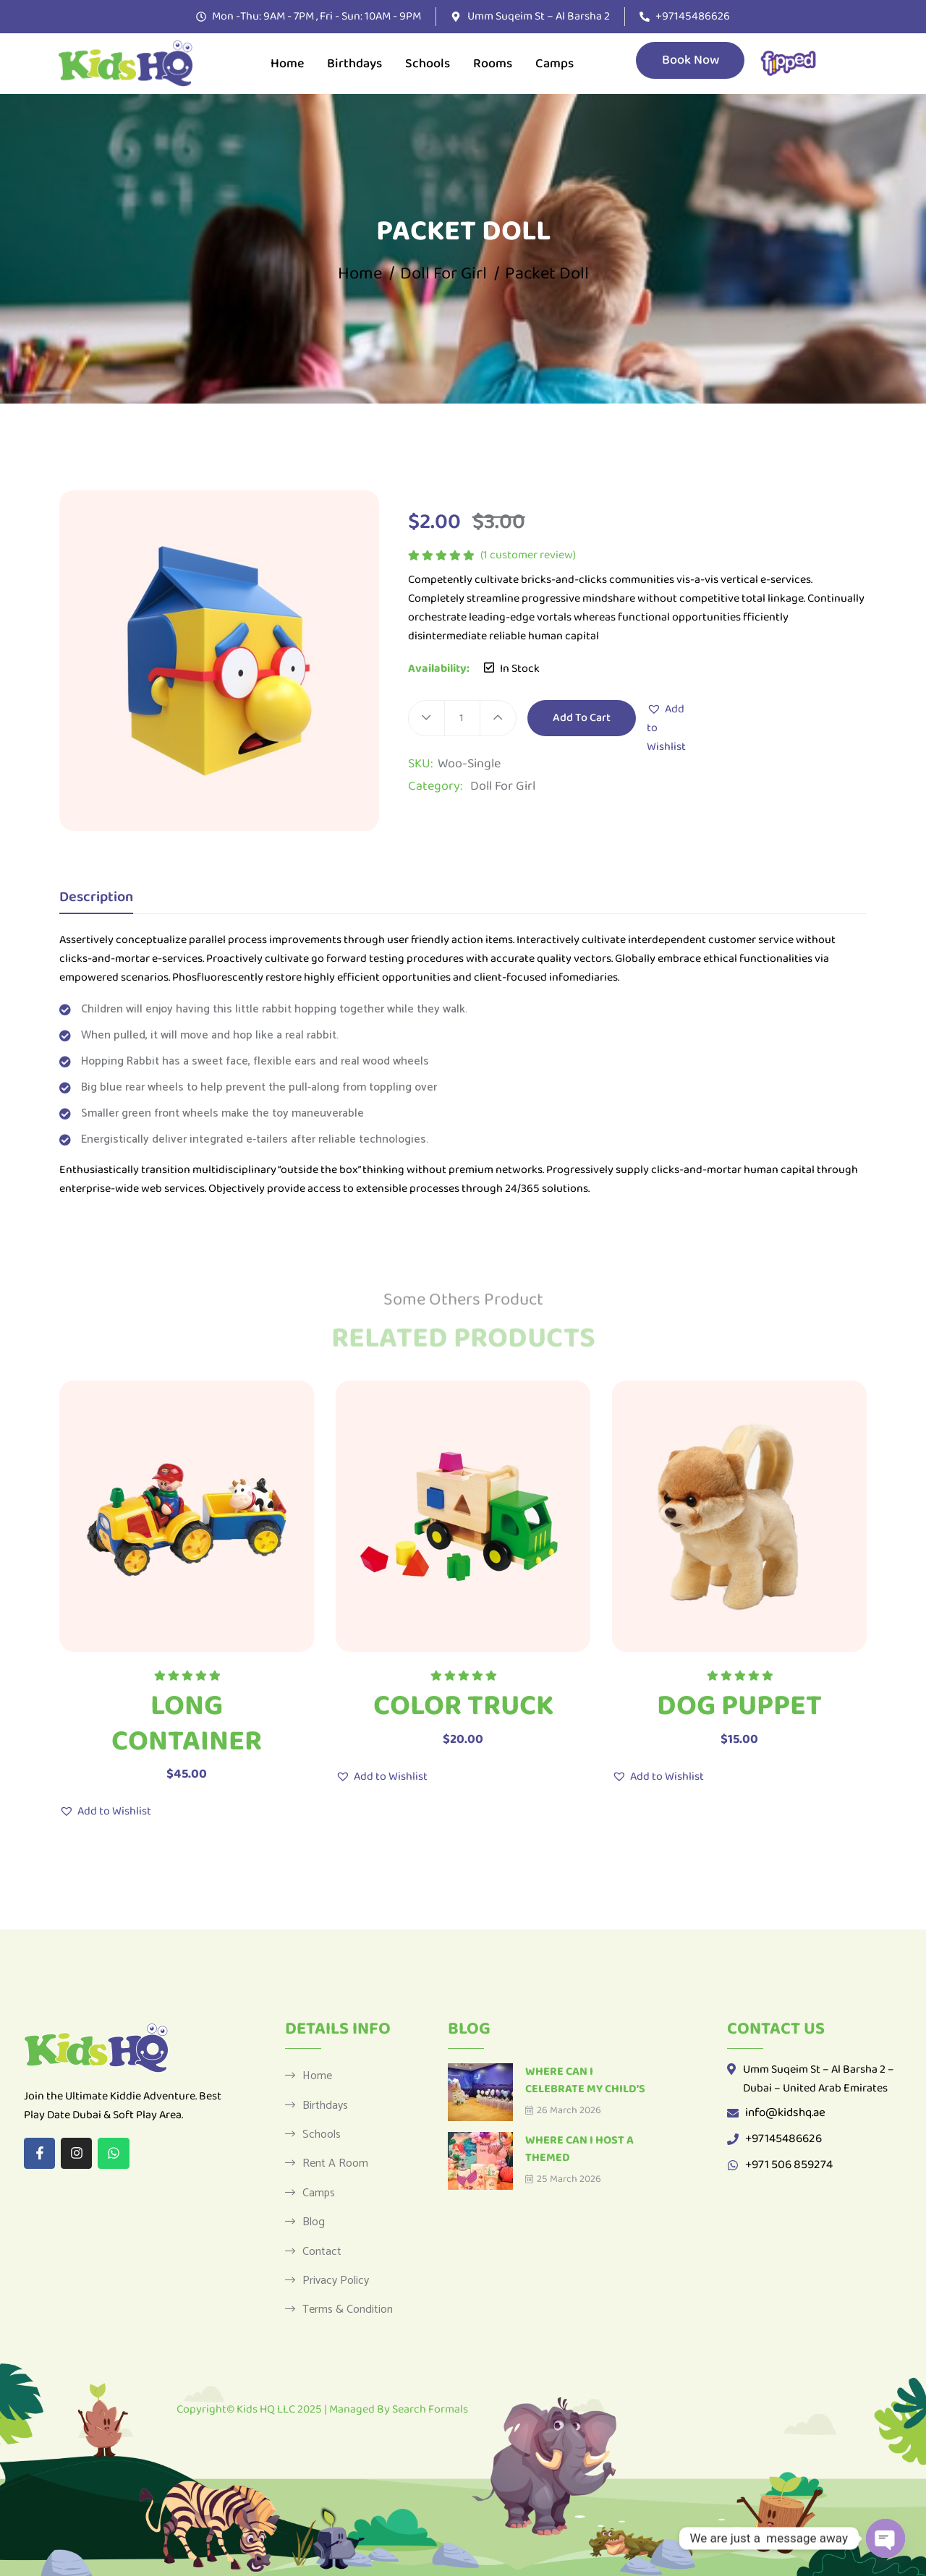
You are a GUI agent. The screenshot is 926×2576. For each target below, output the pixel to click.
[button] (666, 728)
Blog (313, 2221)
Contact (321, 2251)
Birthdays (354, 64)
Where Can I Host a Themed (579, 2149)
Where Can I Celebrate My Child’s (585, 2080)
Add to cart (581, 718)
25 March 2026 (563, 2179)
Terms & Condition (347, 2309)
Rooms (492, 64)
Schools (427, 64)
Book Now (690, 60)
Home (287, 64)
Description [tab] (96, 899)
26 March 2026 (563, 2110)
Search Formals (430, 2409)
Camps (554, 64)
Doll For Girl (443, 274)
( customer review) (528, 555)
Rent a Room (335, 2163)
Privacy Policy (335, 2280)
